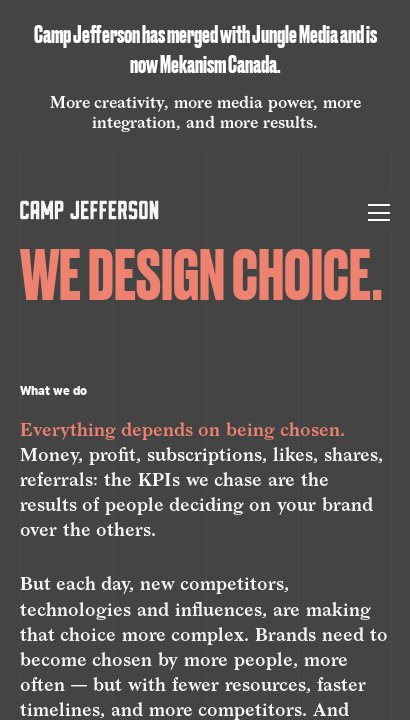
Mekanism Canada (218, 64)
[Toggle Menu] (379, 211)
